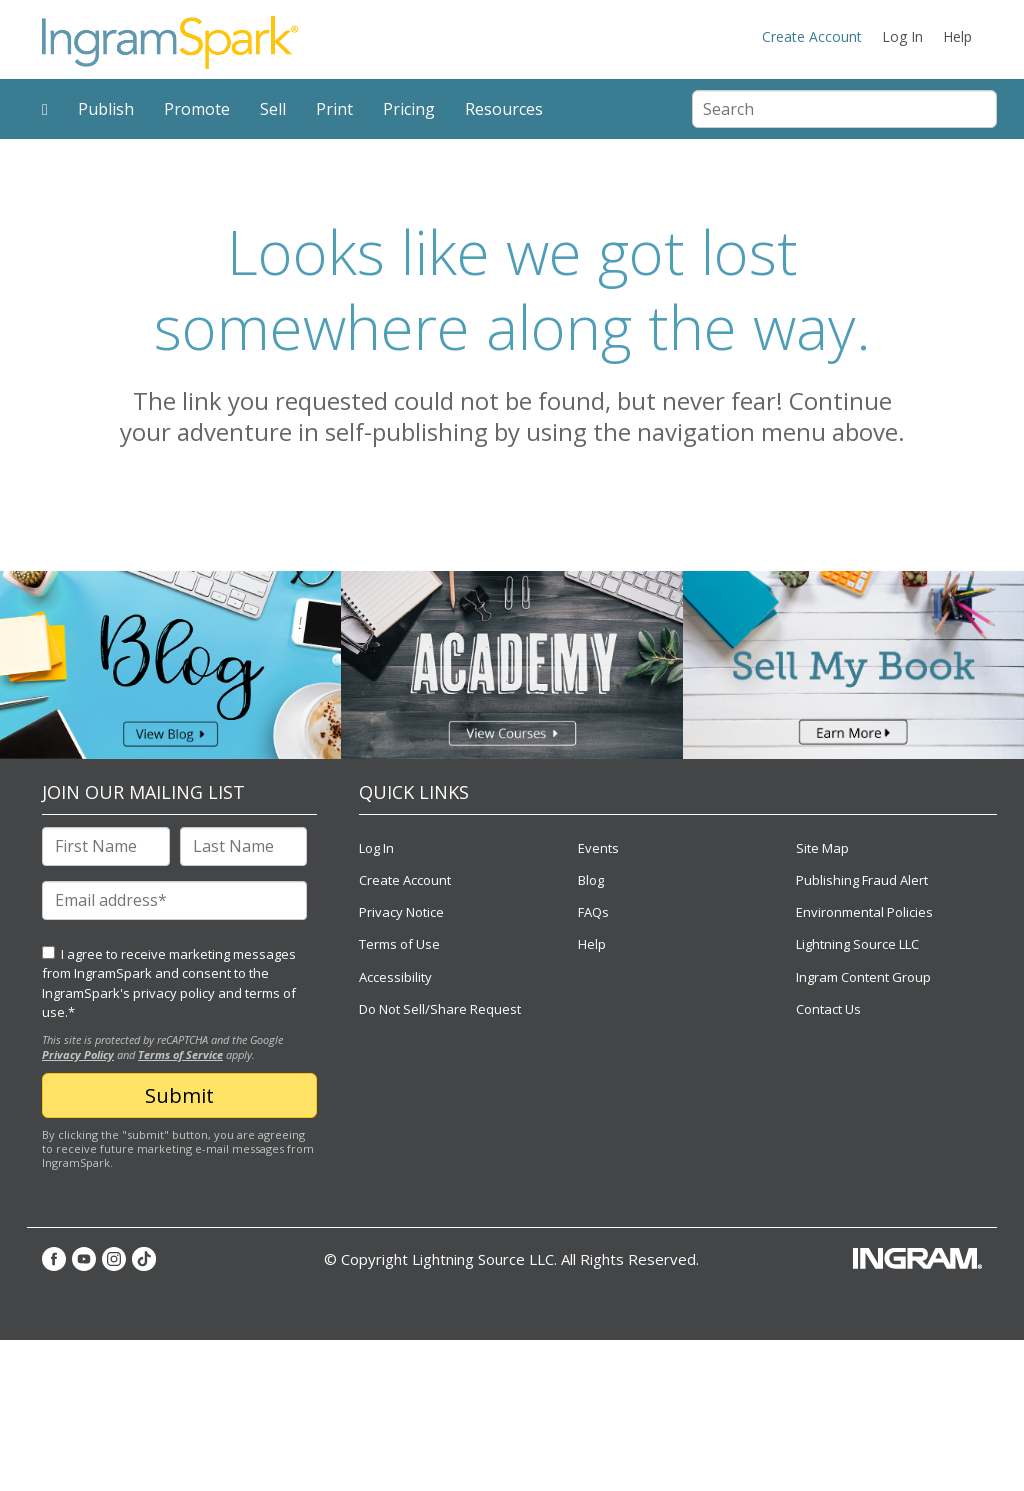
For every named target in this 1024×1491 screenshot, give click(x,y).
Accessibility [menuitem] (395, 977)
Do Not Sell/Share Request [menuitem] (440, 1009)
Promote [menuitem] (197, 109)
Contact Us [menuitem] (828, 1009)
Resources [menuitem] (504, 109)
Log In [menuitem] (902, 36)
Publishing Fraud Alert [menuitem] (862, 880)
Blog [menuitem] (591, 880)
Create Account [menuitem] (812, 36)
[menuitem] (45, 109)
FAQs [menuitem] (593, 912)
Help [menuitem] (957, 36)
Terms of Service (180, 1054)
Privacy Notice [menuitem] (401, 912)
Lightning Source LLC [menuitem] (857, 944)
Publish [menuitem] (106, 109)
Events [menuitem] (598, 848)
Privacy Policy (78, 1054)
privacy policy (174, 993)
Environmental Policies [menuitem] (864, 912)
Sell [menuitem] (273, 109)
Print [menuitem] (334, 109)
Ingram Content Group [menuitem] (863, 977)
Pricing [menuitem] (409, 109)
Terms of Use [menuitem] (399, 944)
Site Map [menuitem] (822, 848)
